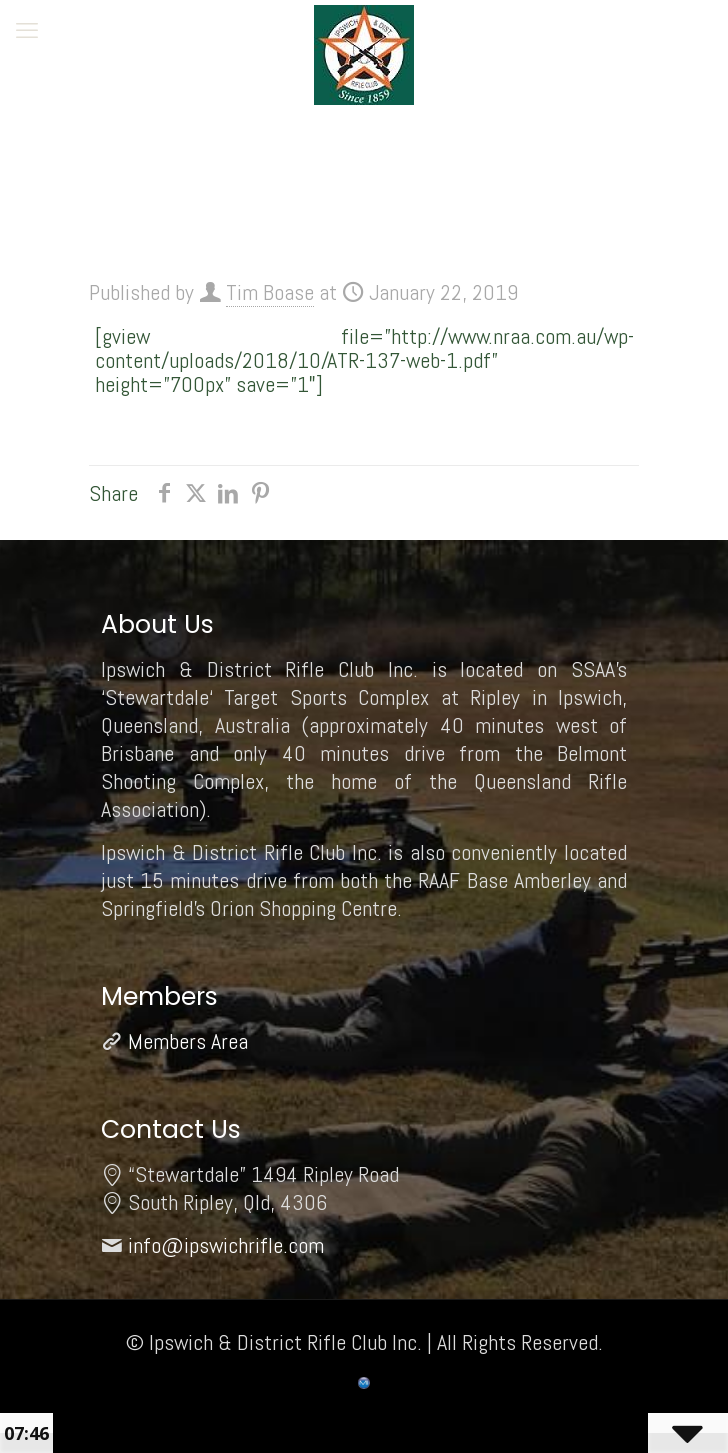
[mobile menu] (27, 30)
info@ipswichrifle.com (226, 1245)
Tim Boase (270, 292)
